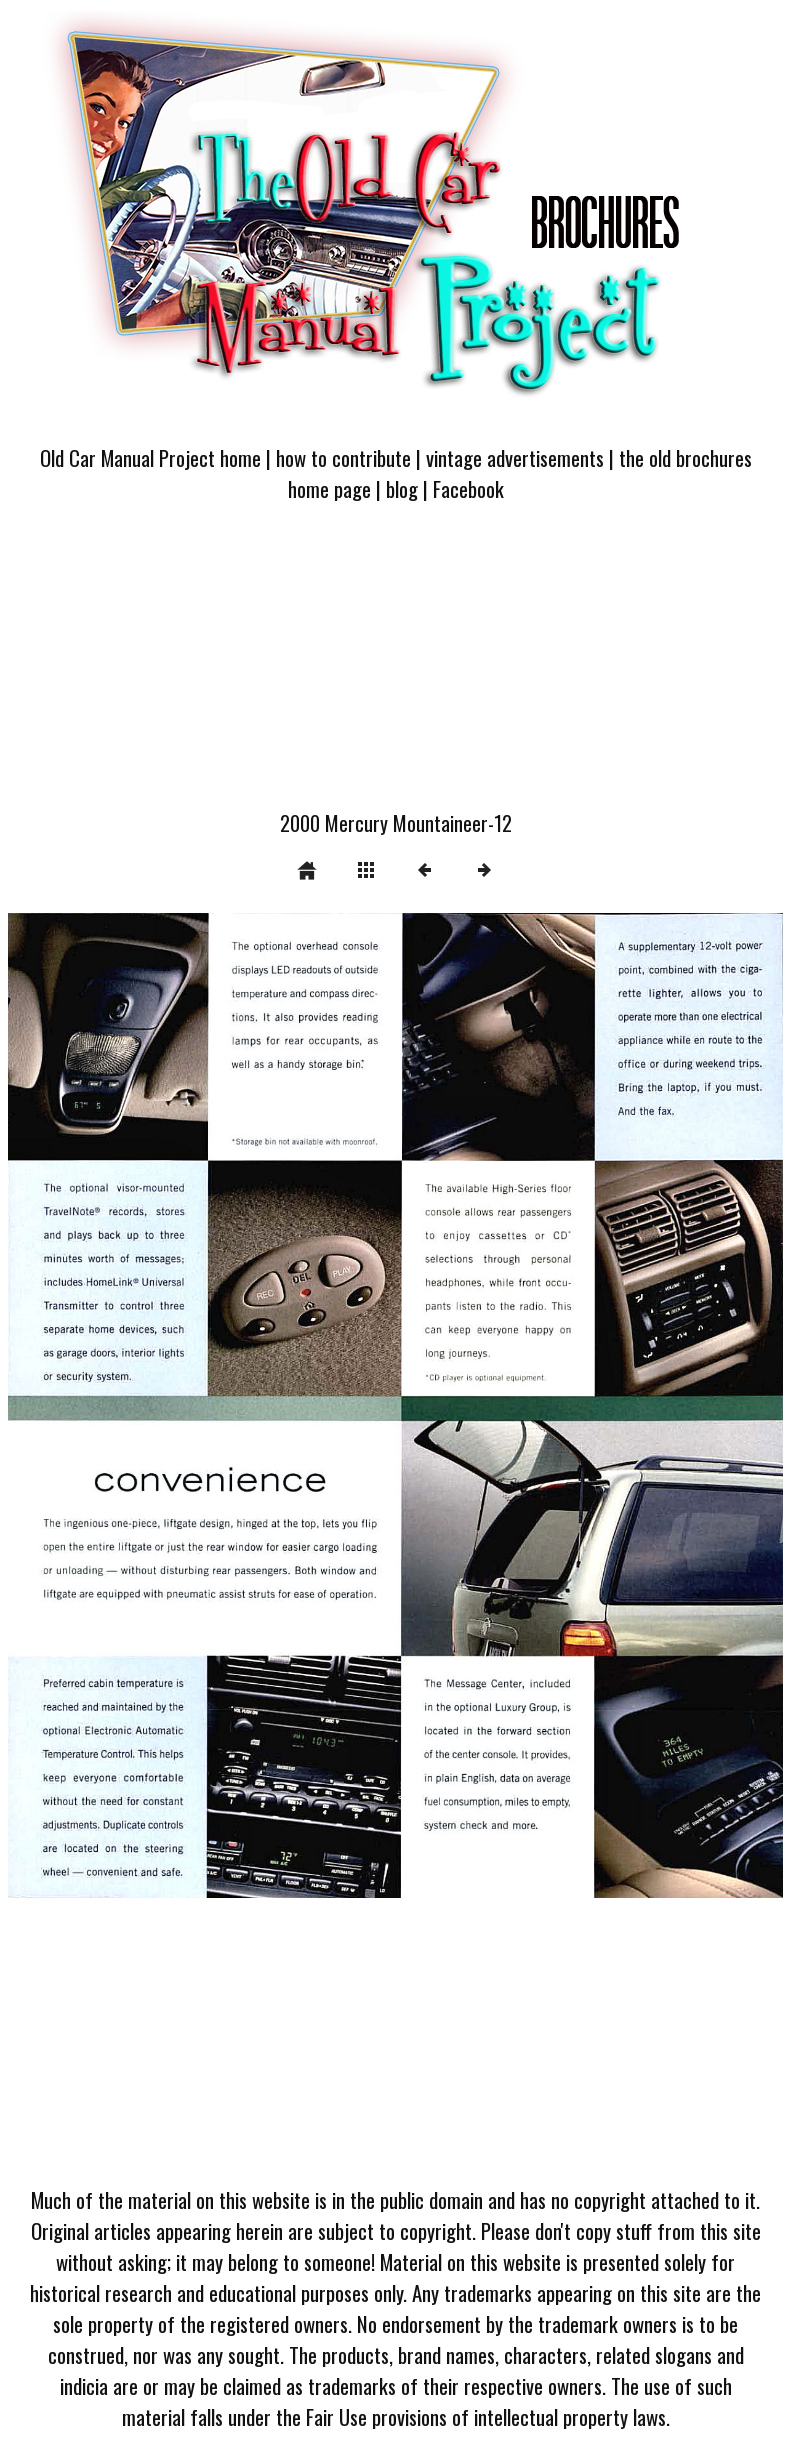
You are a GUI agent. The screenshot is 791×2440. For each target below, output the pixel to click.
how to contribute (343, 457)
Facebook (468, 488)
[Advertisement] (395, 668)
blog (402, 488)
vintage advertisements (515, 457)
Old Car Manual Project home (150, 457)
